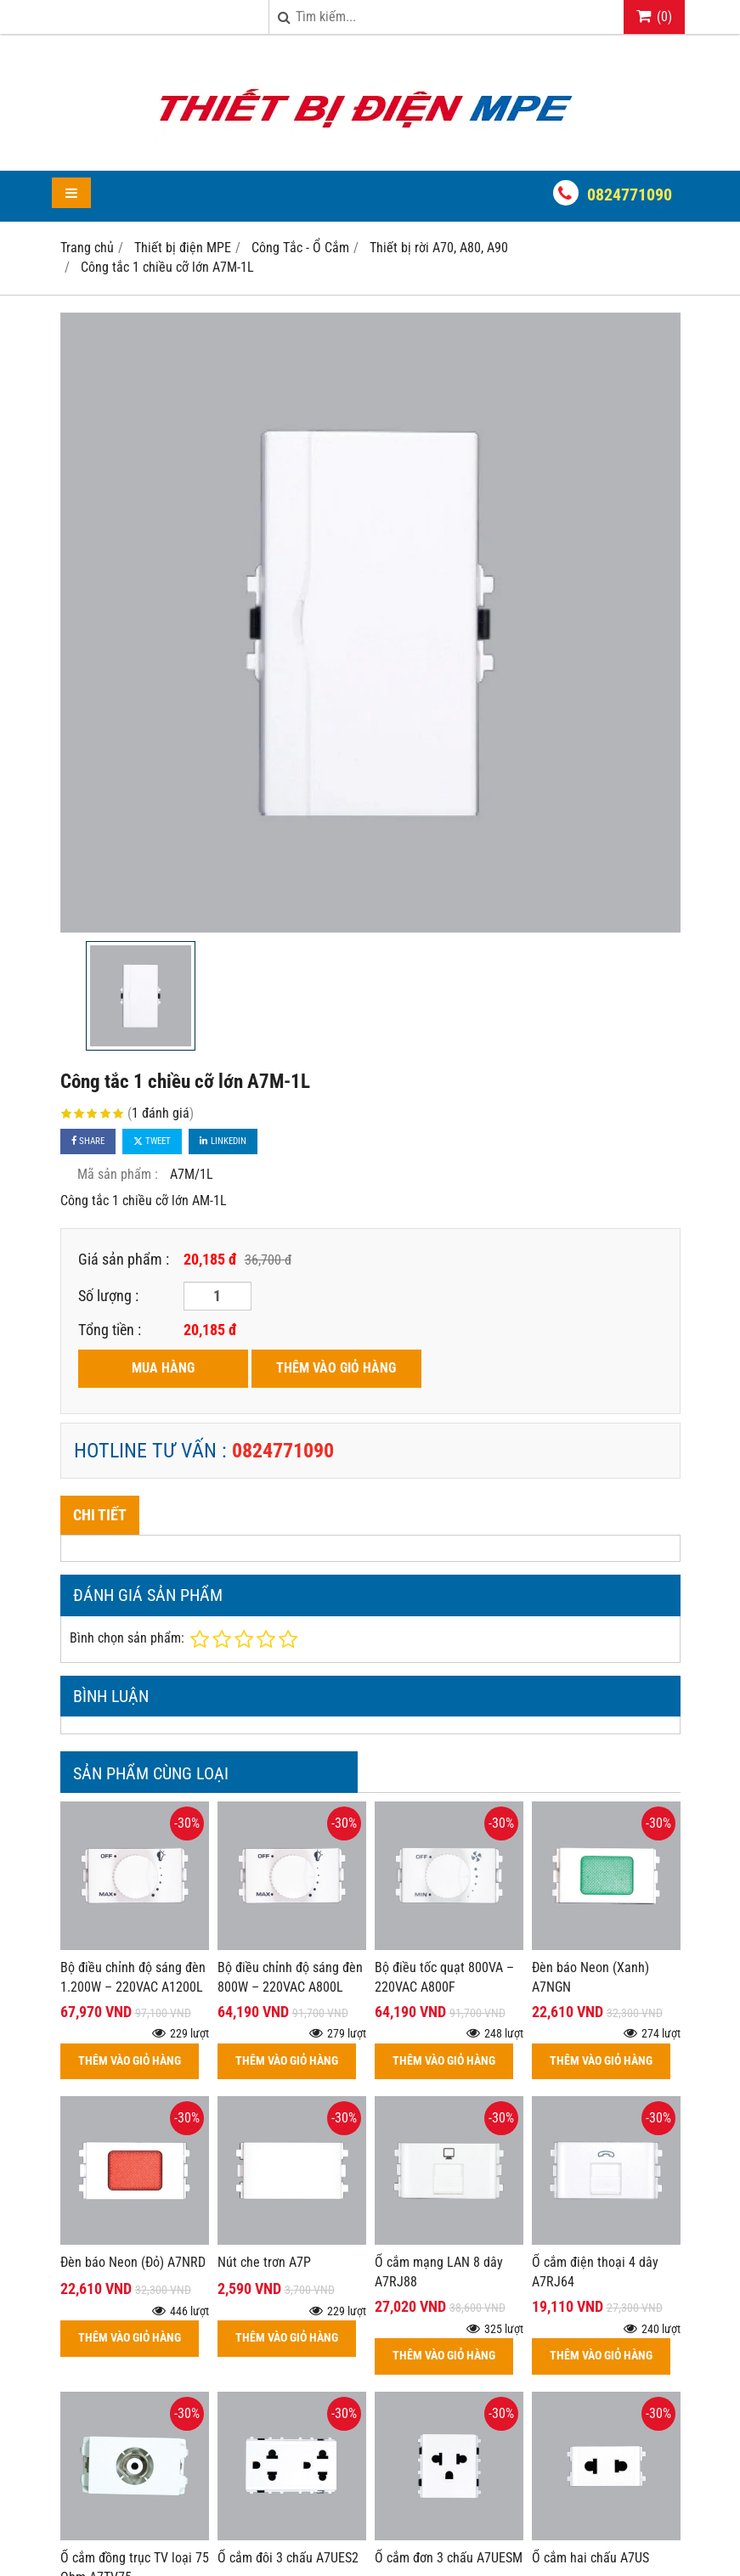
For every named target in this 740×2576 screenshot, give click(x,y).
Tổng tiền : (109, 1330)
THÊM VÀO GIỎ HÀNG (336, 1368)
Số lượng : (108, 1296)
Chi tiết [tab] (100, 1515)
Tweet (152, 1141)
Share (88, 1141)
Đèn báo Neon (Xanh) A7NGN (590, 1977)
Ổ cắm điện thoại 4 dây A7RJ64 (595, 2272)
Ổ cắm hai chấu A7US (590, 2409)
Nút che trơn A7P (264, 2262)
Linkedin (223, 1141)
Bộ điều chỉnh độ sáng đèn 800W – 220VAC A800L (290, 1977)
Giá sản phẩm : (123, 1259)
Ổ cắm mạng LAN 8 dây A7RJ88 (439, 2272)
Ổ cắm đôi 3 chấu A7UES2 (288, 2558)
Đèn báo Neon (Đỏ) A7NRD (133, 2262)
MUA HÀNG (163, 1368)
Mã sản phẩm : (117, 1174)
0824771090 (629, 194)
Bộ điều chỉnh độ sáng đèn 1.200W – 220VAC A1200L (133, 1977)
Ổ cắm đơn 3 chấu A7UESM (449, 2409)
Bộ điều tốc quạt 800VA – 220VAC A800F (444, 1977)
